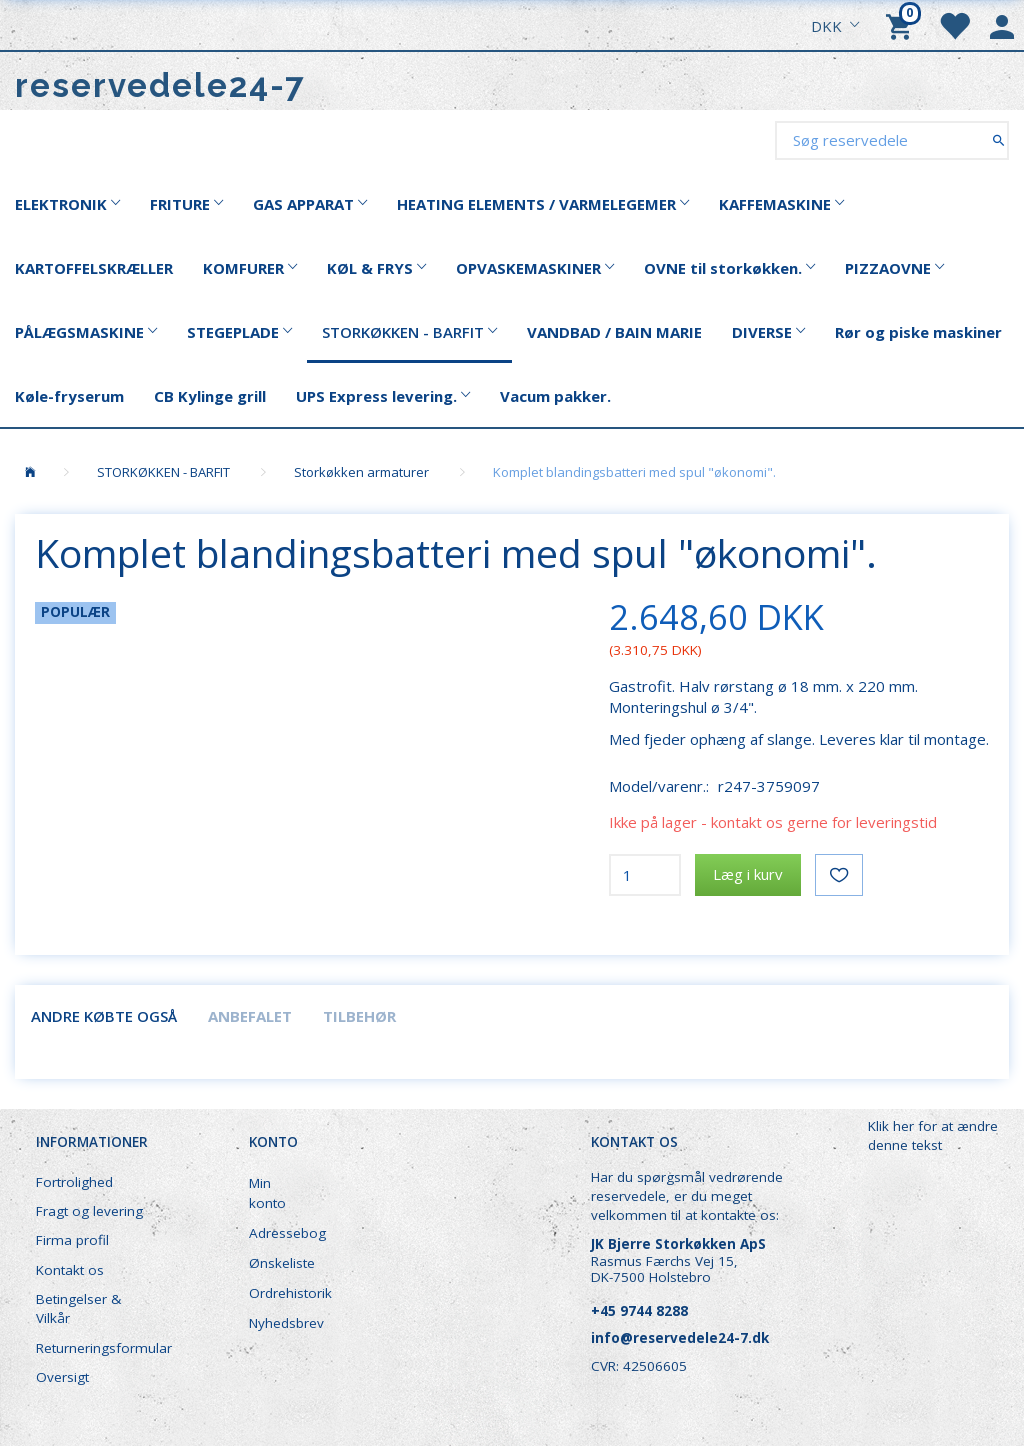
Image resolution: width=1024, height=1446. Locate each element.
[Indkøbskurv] (902, 25)
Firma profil (72, 1240)
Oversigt (62, 1377)
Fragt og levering (89, 1211)
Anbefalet (250, 1016)
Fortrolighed (74, 1182)
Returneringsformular (101, 1348)
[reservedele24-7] (160, 85)
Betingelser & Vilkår (78, 1308)
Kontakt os (70, 1270)
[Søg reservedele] (998, 139)
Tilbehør (359, 1016)
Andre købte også (104, 1016)
